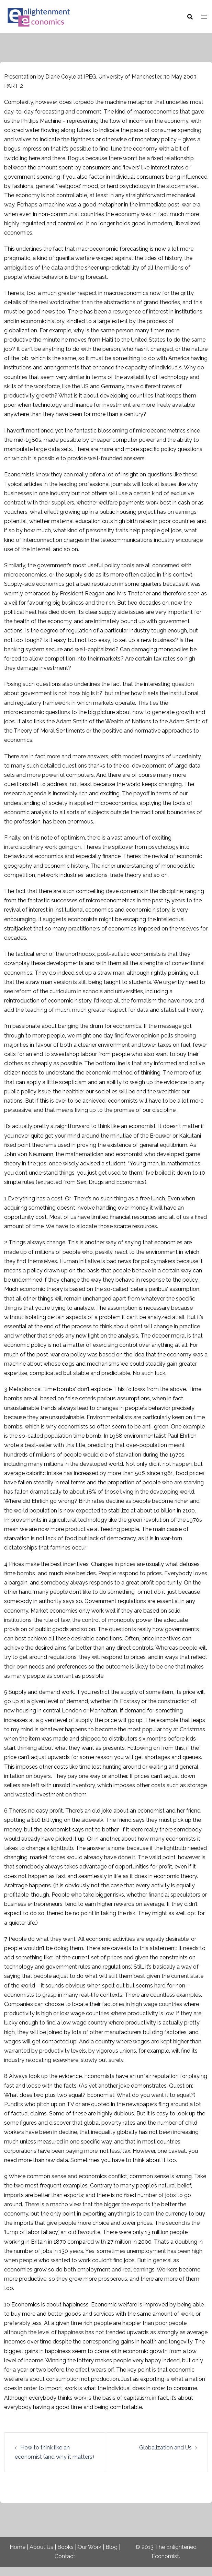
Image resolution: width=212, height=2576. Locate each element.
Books (65, 2547)
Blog (111, 2547)
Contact (65, 2556)
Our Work (89, 2547)
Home (17, 2547)
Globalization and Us (165, 2447)
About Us (41, 2547)
